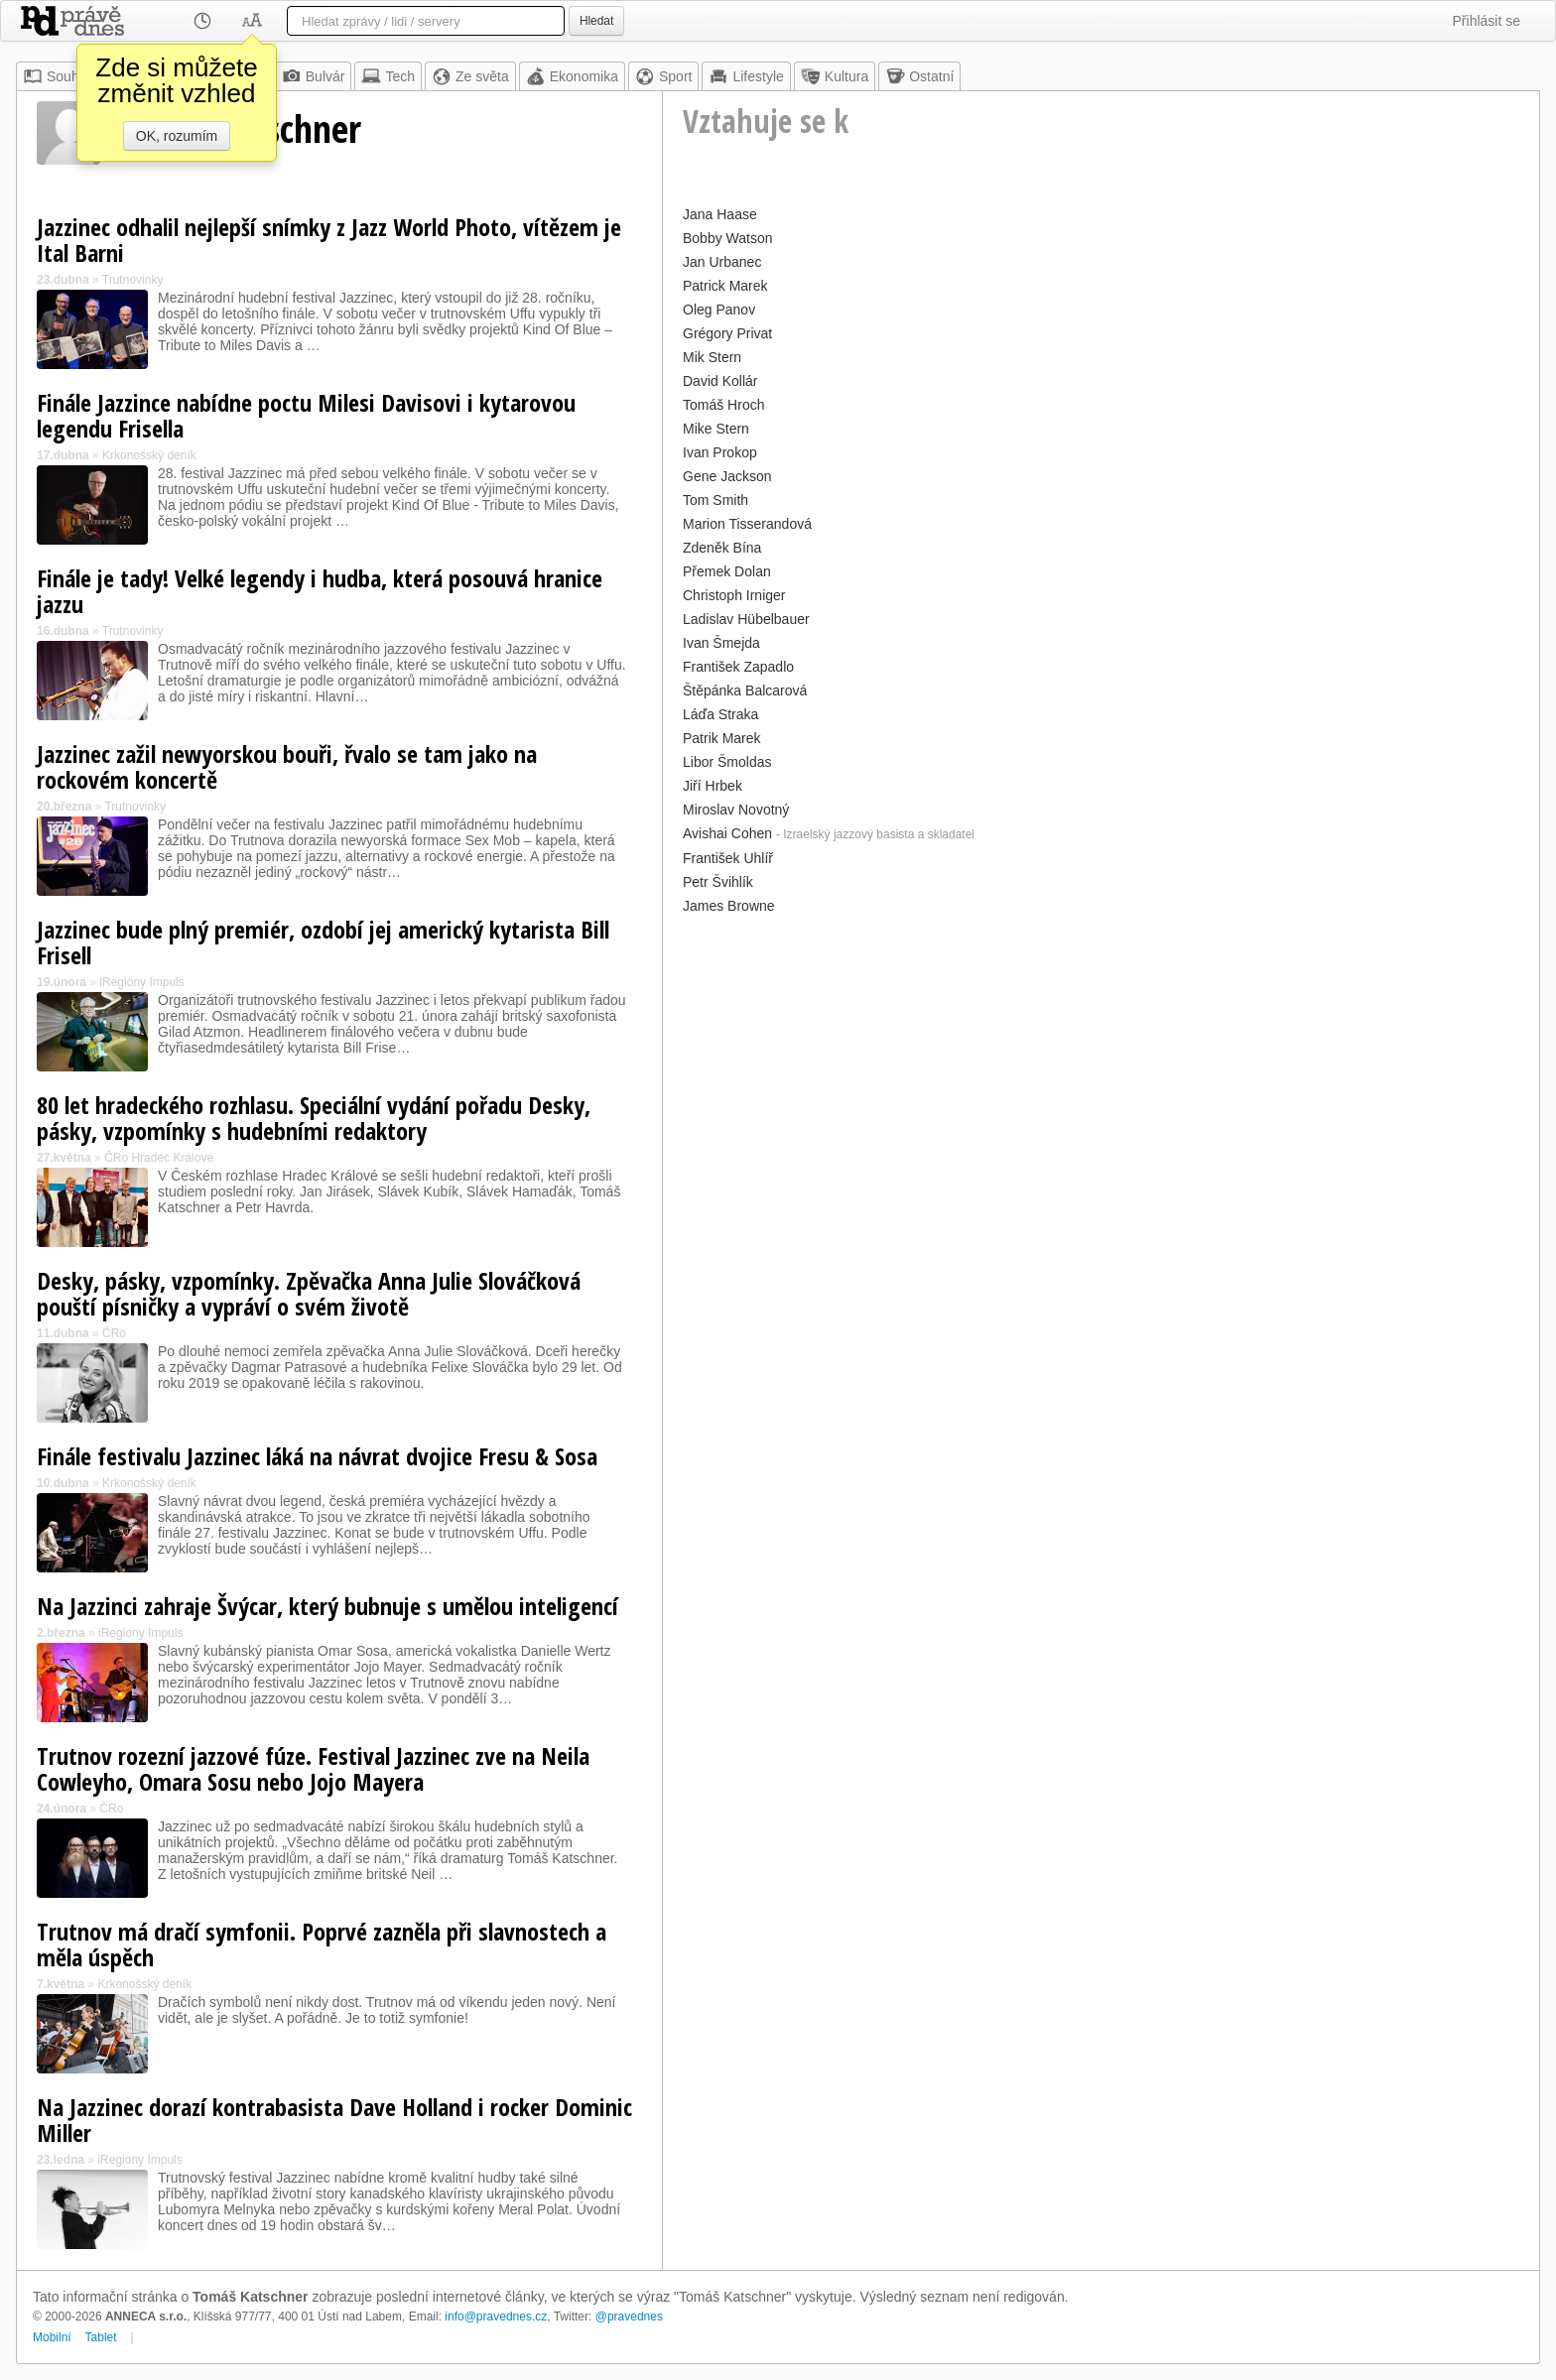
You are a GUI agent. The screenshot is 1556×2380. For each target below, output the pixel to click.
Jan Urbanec (722, 262)
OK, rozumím (176, 136)
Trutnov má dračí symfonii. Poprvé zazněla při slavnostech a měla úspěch (321, 1944)
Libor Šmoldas (727, 762)
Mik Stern (712, 357)
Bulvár (313, 76)
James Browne (729, 906)
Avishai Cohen (727, 833)
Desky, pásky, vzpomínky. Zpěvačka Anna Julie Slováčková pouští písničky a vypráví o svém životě (309, 1293)
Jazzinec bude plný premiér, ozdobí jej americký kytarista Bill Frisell (323, 942)
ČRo (114, 1333)
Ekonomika (572, 76)
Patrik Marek (722, 738)
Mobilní (52, 2337)
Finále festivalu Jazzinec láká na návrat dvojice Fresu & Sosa (317, 1456)
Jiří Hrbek (712, 786)
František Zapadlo (738, 667)
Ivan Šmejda (721, 643)
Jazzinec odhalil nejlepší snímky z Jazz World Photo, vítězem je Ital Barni (329, 239)
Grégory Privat (727, 333)
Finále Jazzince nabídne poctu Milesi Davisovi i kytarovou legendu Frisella (306, 415)
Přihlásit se (1486, 21)
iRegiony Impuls (141, 982)
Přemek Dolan (727, 571)
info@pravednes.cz (496, 2316)
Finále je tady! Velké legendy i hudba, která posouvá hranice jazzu (319, 591)
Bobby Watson (728, 238)
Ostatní (919, 76)
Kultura (834, 76)
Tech (388, 76)
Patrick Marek (725, 286)
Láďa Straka (720, 714)
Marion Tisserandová (747, 524)
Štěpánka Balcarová (745, 690)
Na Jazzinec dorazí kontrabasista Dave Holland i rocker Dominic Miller (334, 2119)
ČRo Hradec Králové (158, 1158)
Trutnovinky (133, 280)
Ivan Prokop (720, 452)
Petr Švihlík (718, 882)
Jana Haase (720, 214)
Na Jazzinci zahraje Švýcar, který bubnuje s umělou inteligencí (327, 1605)
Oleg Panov (719, 309)
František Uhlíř (728, 858)
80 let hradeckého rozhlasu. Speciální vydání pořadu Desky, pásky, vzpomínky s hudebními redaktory (313, 1117)
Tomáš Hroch (723, 405)
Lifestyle (746, 76)
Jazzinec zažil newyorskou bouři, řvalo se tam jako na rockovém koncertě (287, 766)
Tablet (101, 2337)
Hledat (596, 21)
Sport (663, 76)
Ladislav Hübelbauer (746, 619)
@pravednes (629, 2316)
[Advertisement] (1101, 1058)
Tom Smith (715, 500)
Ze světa (470, 76)
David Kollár (720, 381)
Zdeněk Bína (722, 548)
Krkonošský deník (149, 455)
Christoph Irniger (734, 595)
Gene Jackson (727, 476)
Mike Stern (716, 429)
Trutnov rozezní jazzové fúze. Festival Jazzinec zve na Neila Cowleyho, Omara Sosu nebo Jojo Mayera (313, 1768)
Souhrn (57, 76)
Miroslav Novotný (736, 809)
